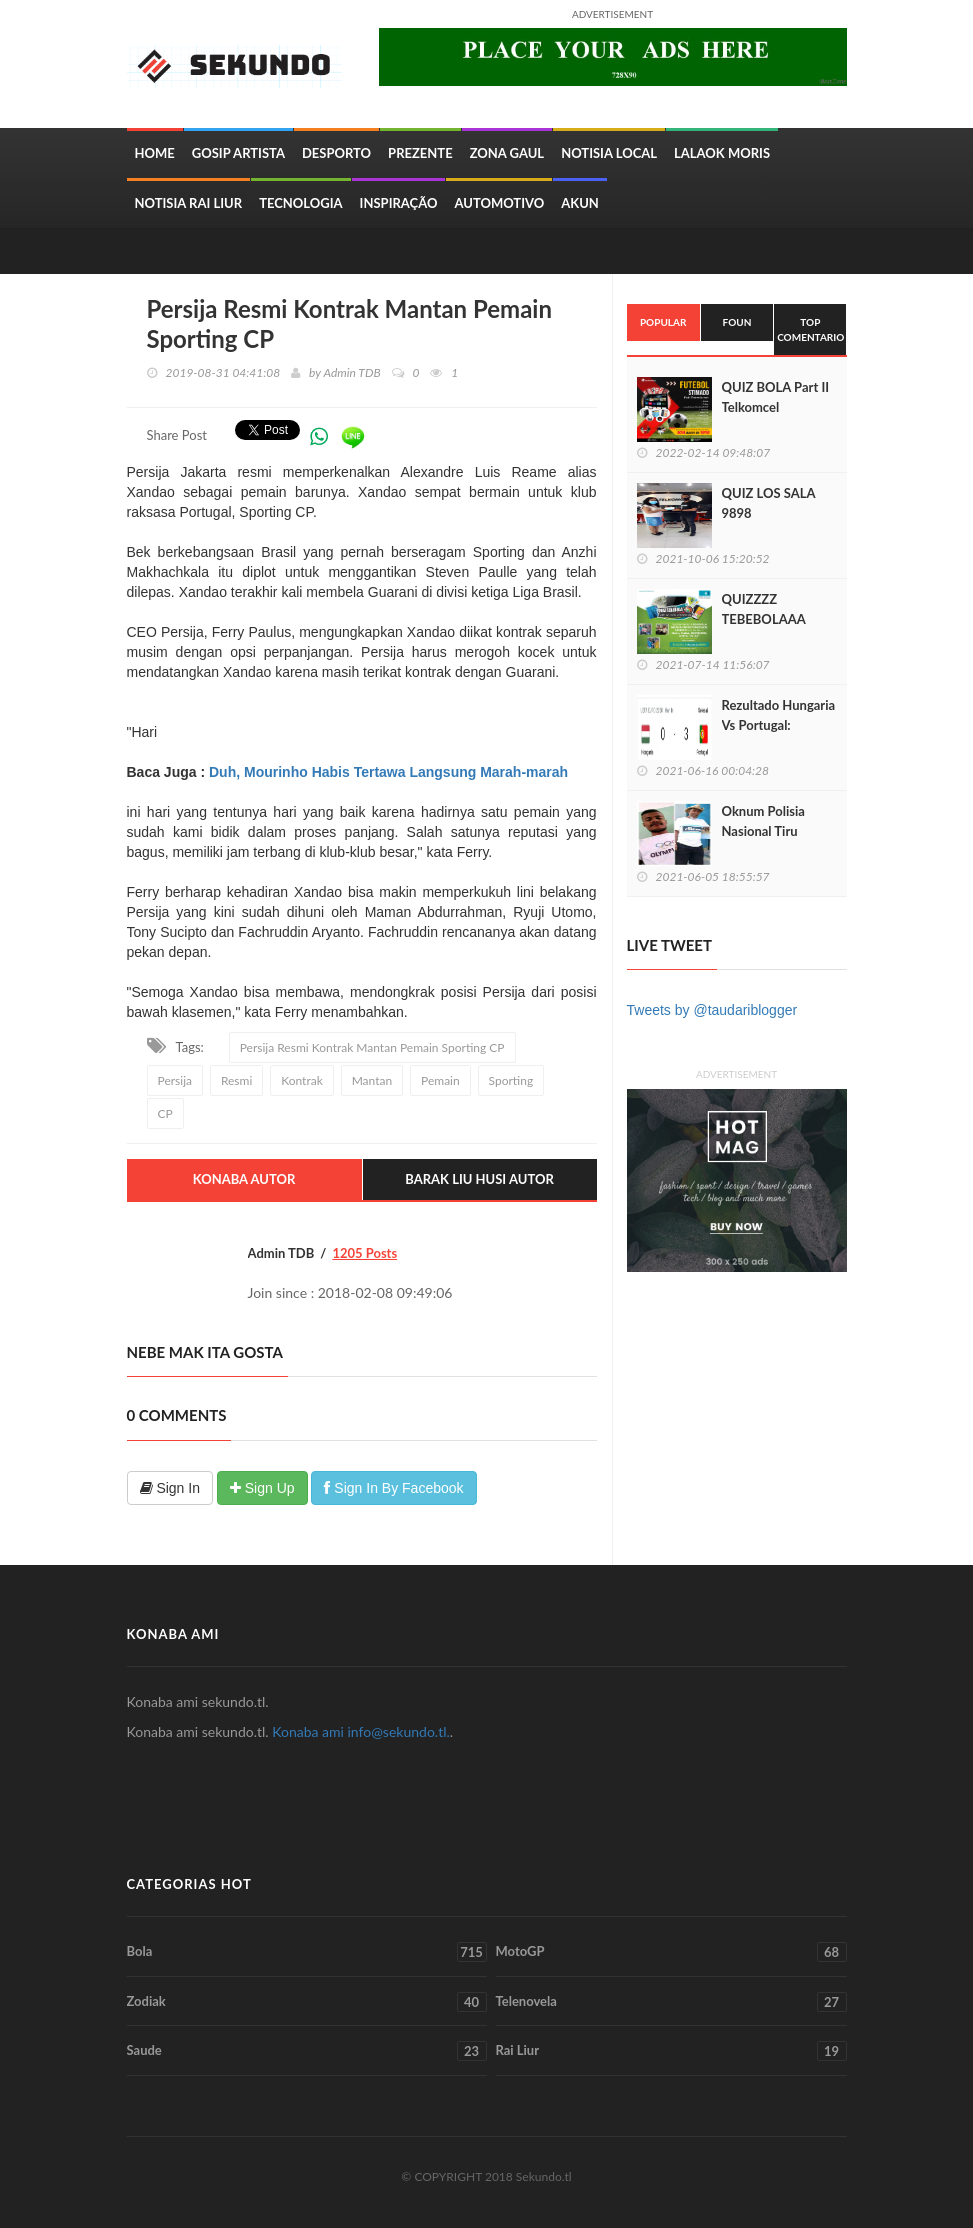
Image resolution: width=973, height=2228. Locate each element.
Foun (737, 322)
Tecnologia (300, 203)
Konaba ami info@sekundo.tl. (361, 1731)
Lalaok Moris (722, 153)
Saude (307, 2051)
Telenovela (671, 2002)
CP (165, 1113)
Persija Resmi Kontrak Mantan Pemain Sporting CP (372, 1047)
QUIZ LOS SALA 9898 (769, 503)
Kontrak (302, 1080)
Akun (580, 203)
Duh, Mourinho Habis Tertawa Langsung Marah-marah (388, 772)
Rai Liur (671, 2051)
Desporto (336, 153)
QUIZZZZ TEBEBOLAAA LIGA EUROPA (764, 619)
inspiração (399, 203)
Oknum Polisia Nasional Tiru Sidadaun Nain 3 (769, 831)
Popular (663, 322)
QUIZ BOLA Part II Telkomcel (776, 397)
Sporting (511, 1080)
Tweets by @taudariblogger (712, 1010)
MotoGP (671, 1952)
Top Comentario (810, 329)
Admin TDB (352, 372)
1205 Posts (364, 1253)
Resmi (236, 1080)
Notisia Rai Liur (189, 203)
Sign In (170, 1488)
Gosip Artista (238, 153)
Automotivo (499, 203)
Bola (307, 1952)
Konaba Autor (244, 1179)
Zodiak (307, 2002)
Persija (175, 1080)
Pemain (440, 1080)
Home (155, 153)
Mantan (372, 1080)
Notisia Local (609, 153)
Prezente (420, 153)
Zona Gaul (507, 153)
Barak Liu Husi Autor (479, 1179)
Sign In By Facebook (393, 1488)
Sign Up (262, 1488)
